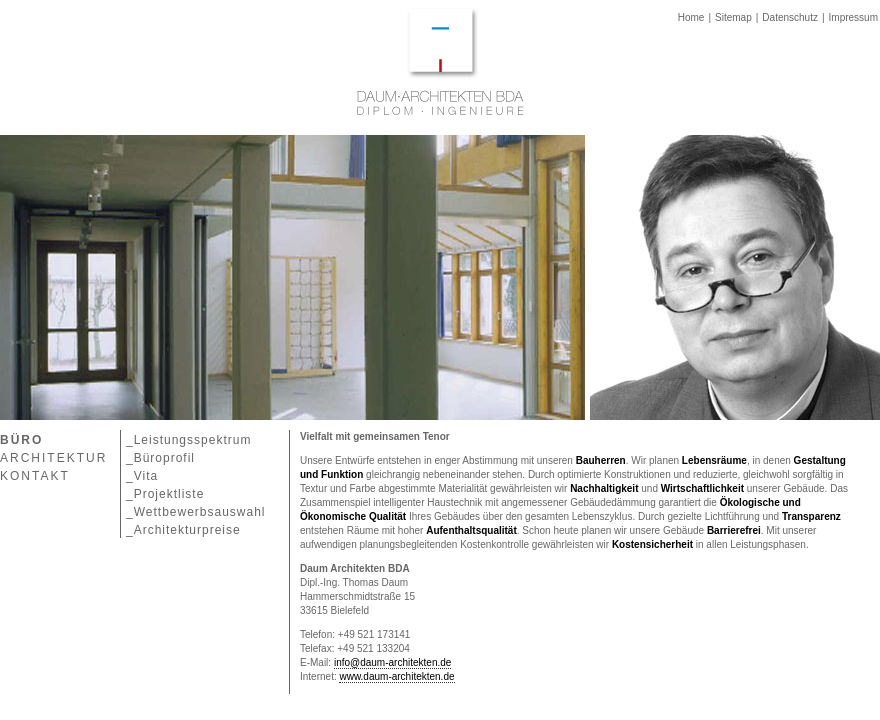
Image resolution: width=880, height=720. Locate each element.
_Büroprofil (160, 458)
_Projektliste (165, 494)
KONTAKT (35, 476)
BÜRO (21, 440)
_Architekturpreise (183, 530)
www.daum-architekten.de (396, 676)
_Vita (142, 476)
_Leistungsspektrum (188, 440)
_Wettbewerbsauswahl (196, 512)
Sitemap (733, 17)
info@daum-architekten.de (392, 662)
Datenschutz (790, 17)
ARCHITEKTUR (53, 458)
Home (691, 17)
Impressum (853, 17)
